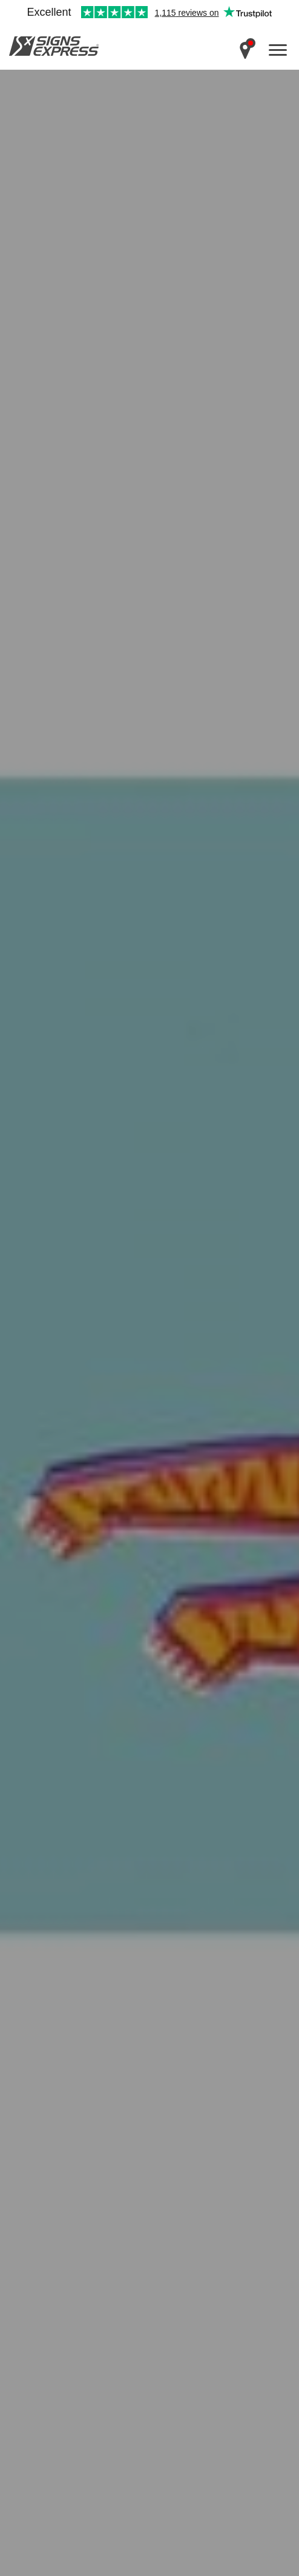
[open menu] (278, 50)
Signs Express (54, 46)
